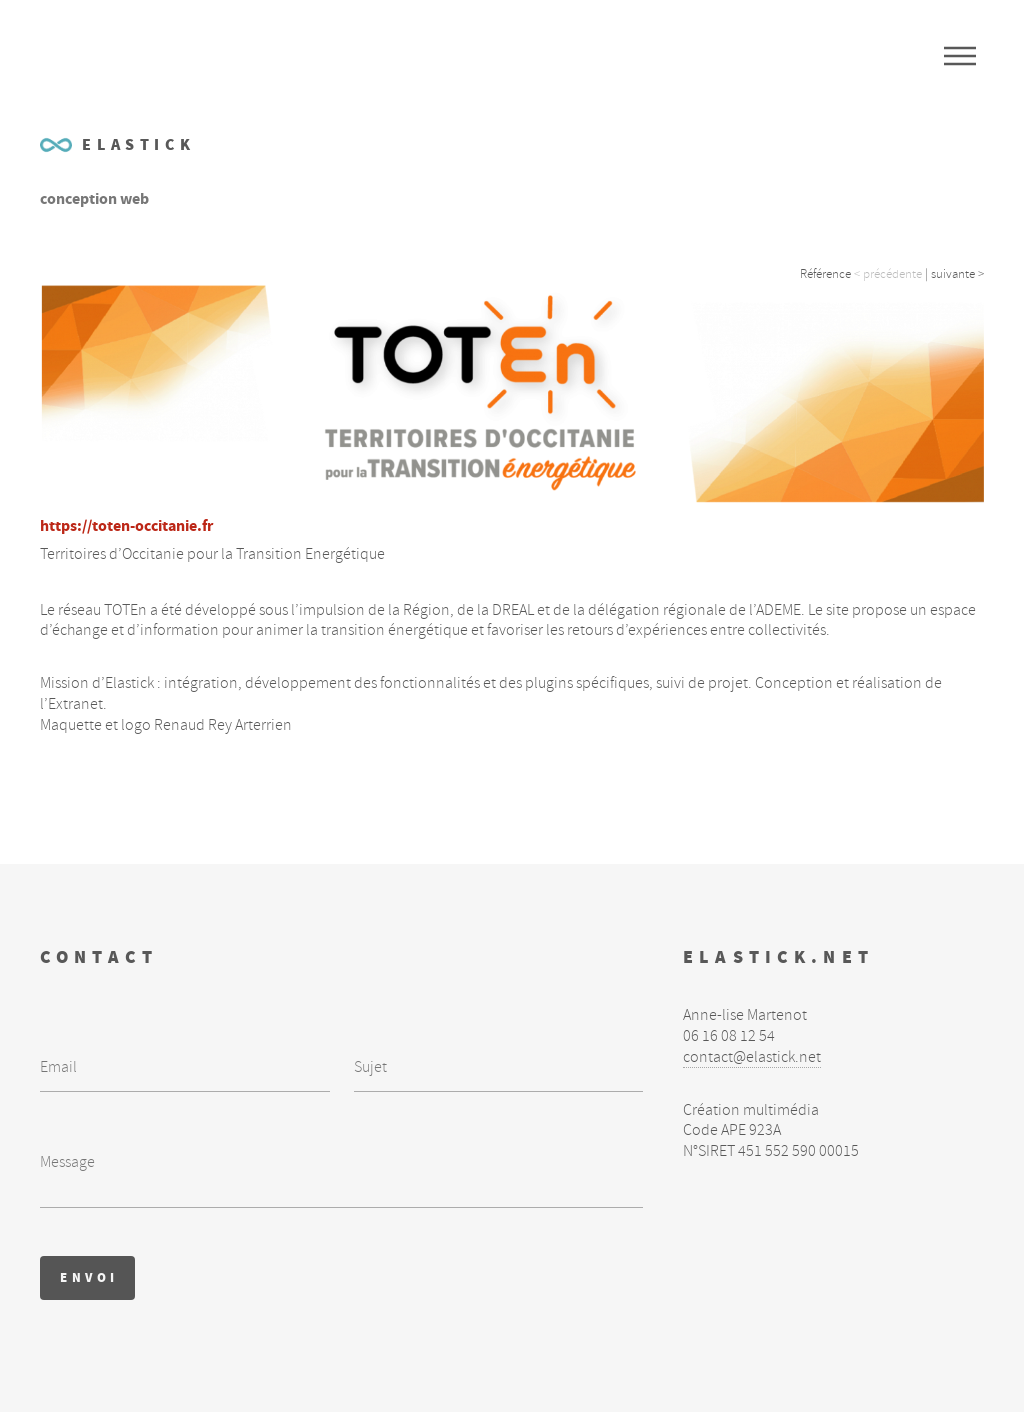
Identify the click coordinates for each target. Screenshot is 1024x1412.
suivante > (957, 274)
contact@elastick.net (752, 1057)
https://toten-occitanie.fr (126, 525)
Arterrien (263, 725)
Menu (960, 56)
